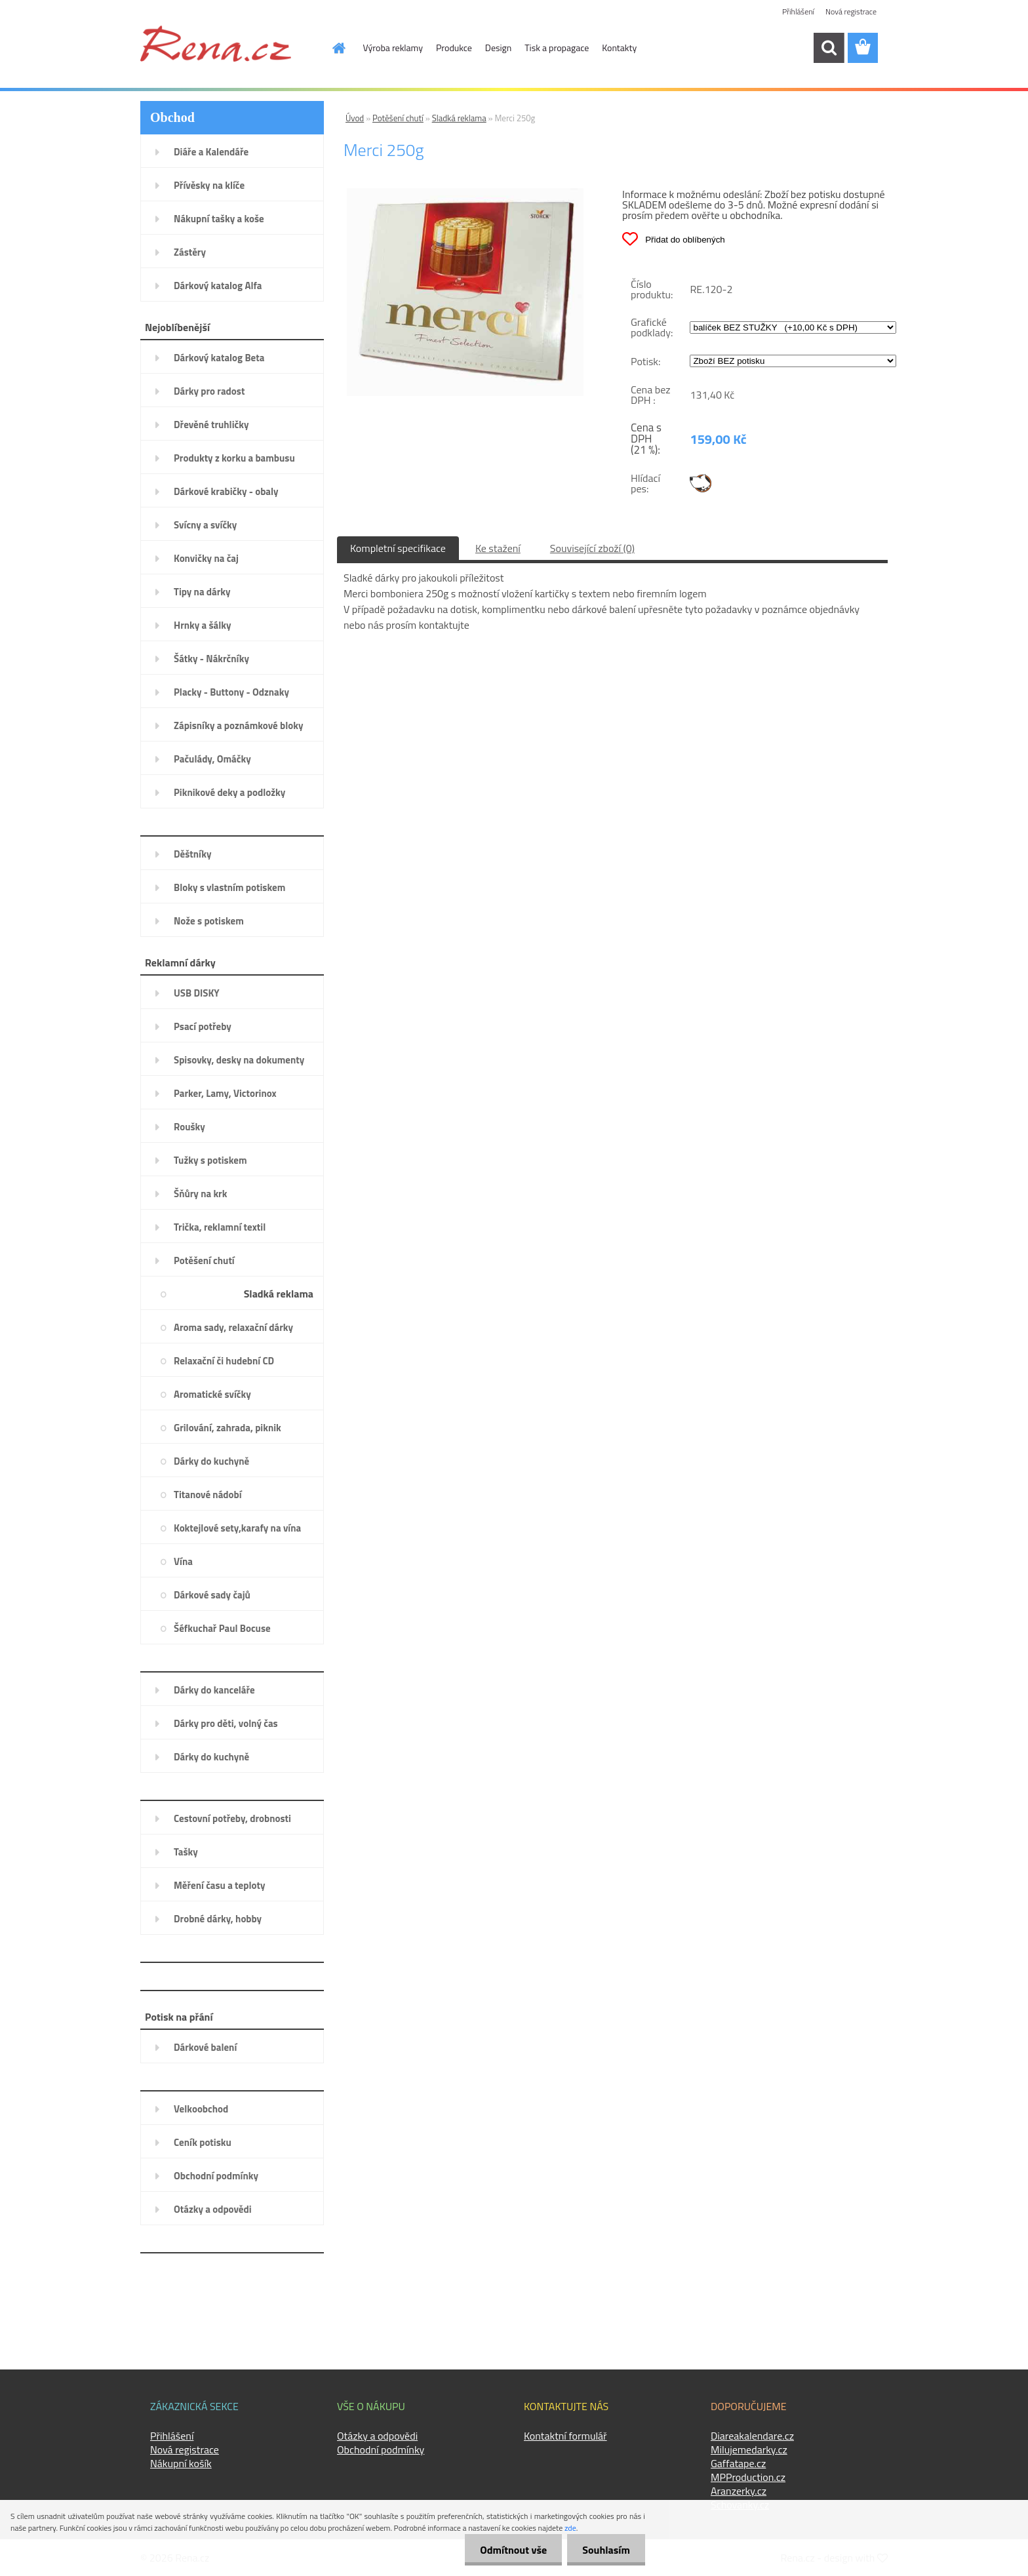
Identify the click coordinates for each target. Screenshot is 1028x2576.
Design (498, 47)
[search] (829, 48)
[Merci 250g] (465, 193)
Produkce (454, 47)
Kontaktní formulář (565, 2436)
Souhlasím (605, 2550)
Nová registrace (851, 11)
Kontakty (619, 47)
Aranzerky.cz (738, 2491)
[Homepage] (331, 48)
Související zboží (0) (592, 548)
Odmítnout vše (510, 2550)
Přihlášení (798, 11)
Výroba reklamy (393, 47)
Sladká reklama (459, 118)
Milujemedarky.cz (749, 2449)
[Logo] (215, 43)
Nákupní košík (181, 2463)
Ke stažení (498, 548)
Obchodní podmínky (380, 2449)
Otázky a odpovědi (377, 2436)
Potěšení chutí (398, 118)
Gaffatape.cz (738, 2463)
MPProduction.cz (748, 2477)
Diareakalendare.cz (752, 2436)
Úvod (355, 118)
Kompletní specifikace (398, 548)
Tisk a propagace (556, 47)
